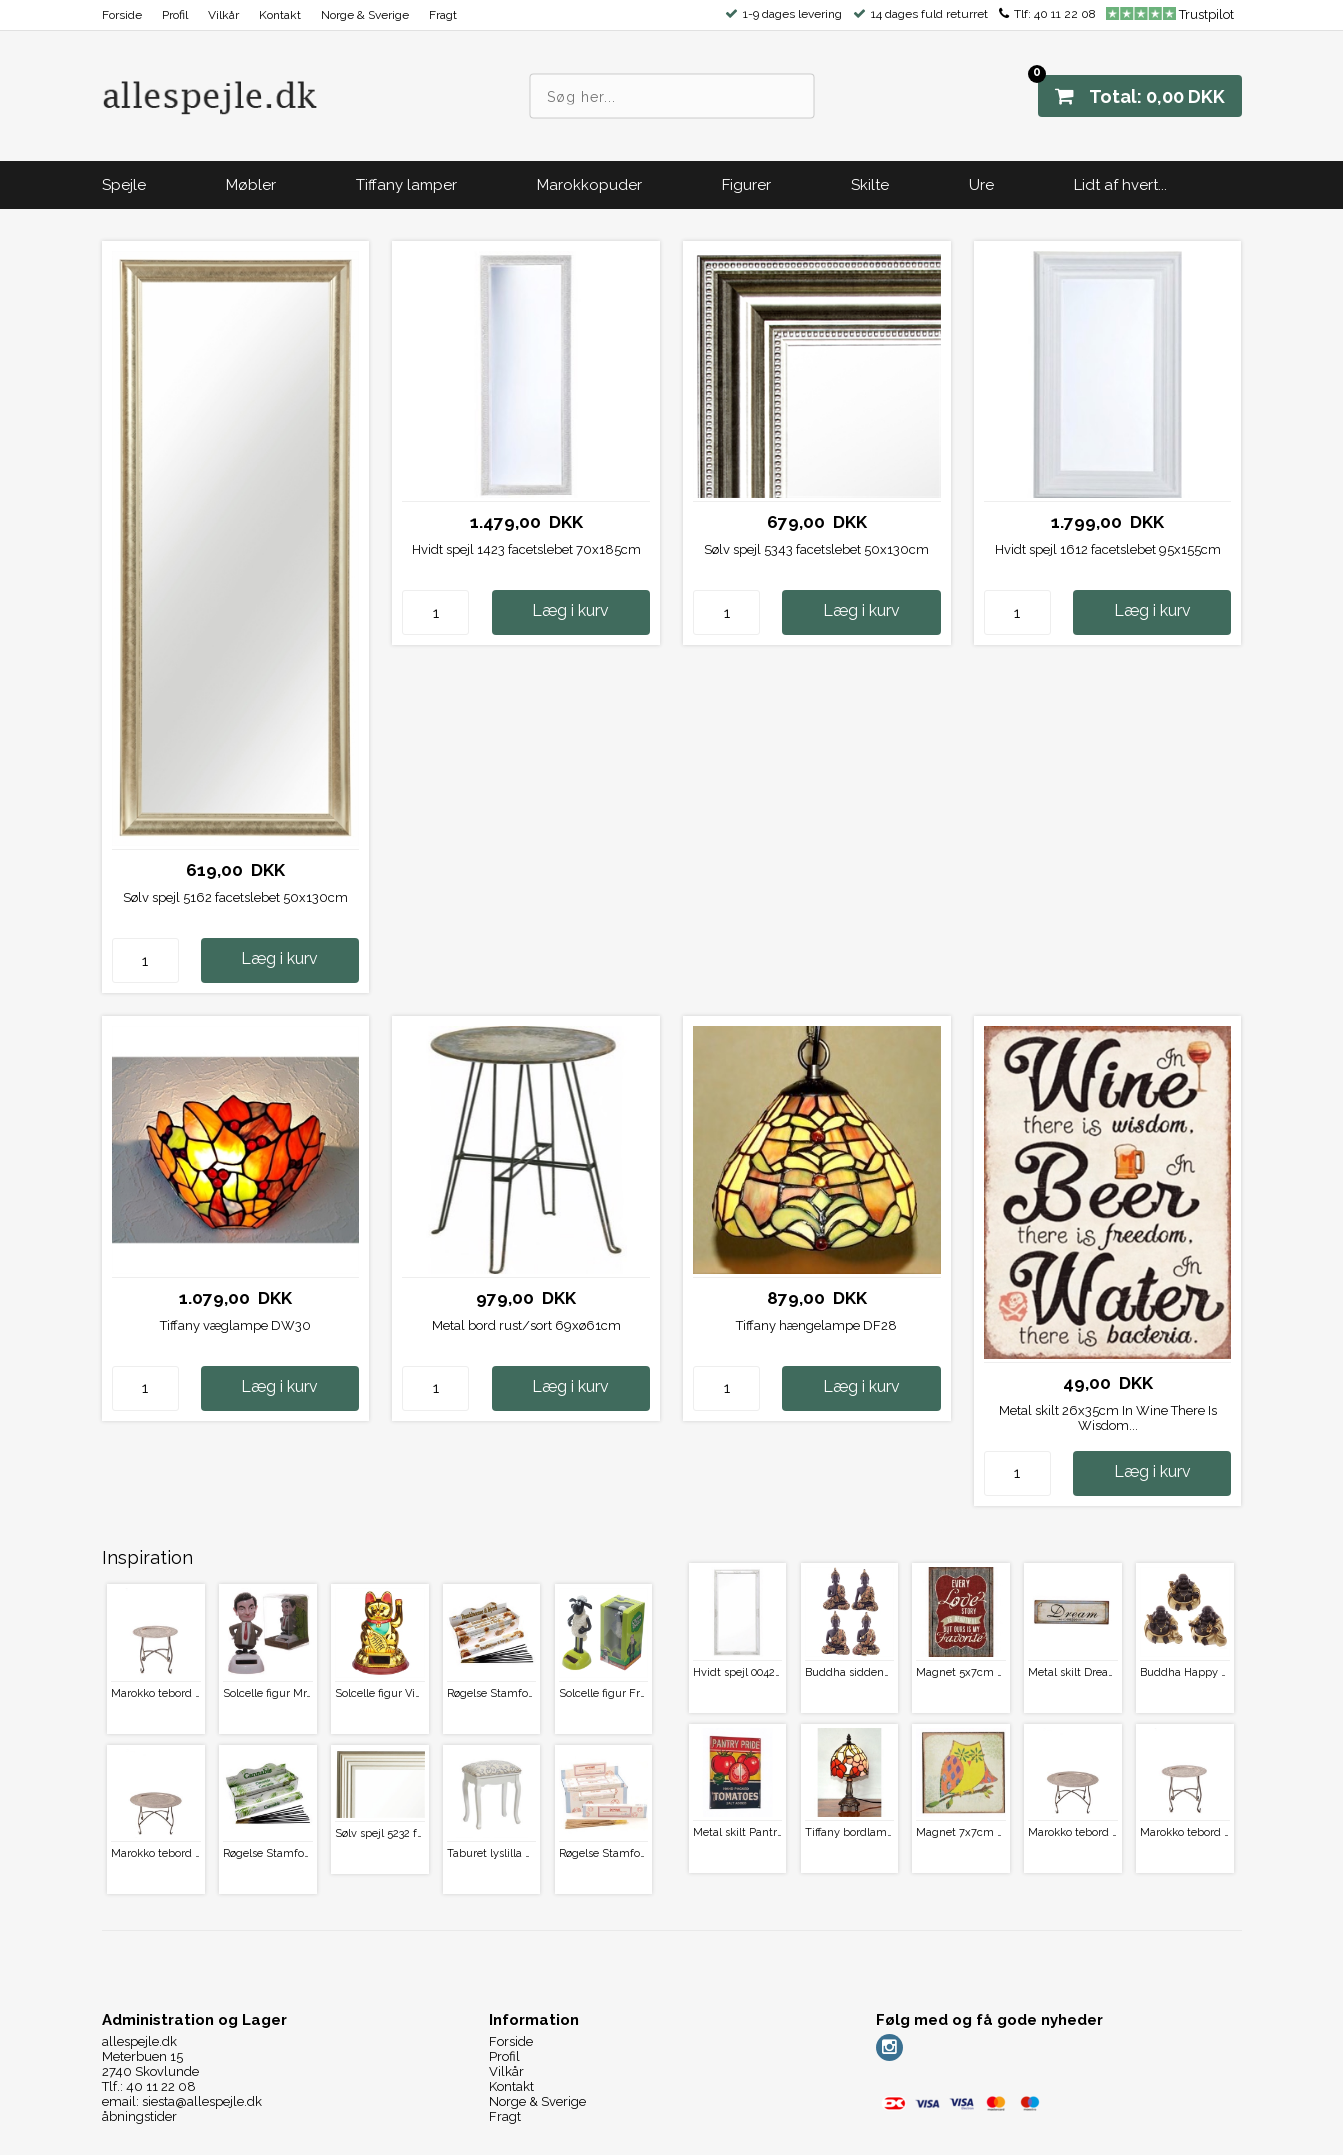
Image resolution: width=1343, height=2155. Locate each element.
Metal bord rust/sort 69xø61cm (526, 1325)
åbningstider (139, 2116)
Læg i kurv (279, 958)
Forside (122, 15)
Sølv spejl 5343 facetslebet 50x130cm (816, 549)
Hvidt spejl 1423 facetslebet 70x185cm (526, 549)
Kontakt (280, 15)
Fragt (443, 15)
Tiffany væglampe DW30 (235, 1325)
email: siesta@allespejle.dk (182, 2101)
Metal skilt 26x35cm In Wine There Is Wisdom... (1108, 1418)
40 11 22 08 (1065, 14)
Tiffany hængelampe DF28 (816, 1325)
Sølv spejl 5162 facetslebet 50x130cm (235, 897)
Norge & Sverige (365, 15)
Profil (175, 15)
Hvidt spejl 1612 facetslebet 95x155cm (1108, 549)
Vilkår (223, 15)
